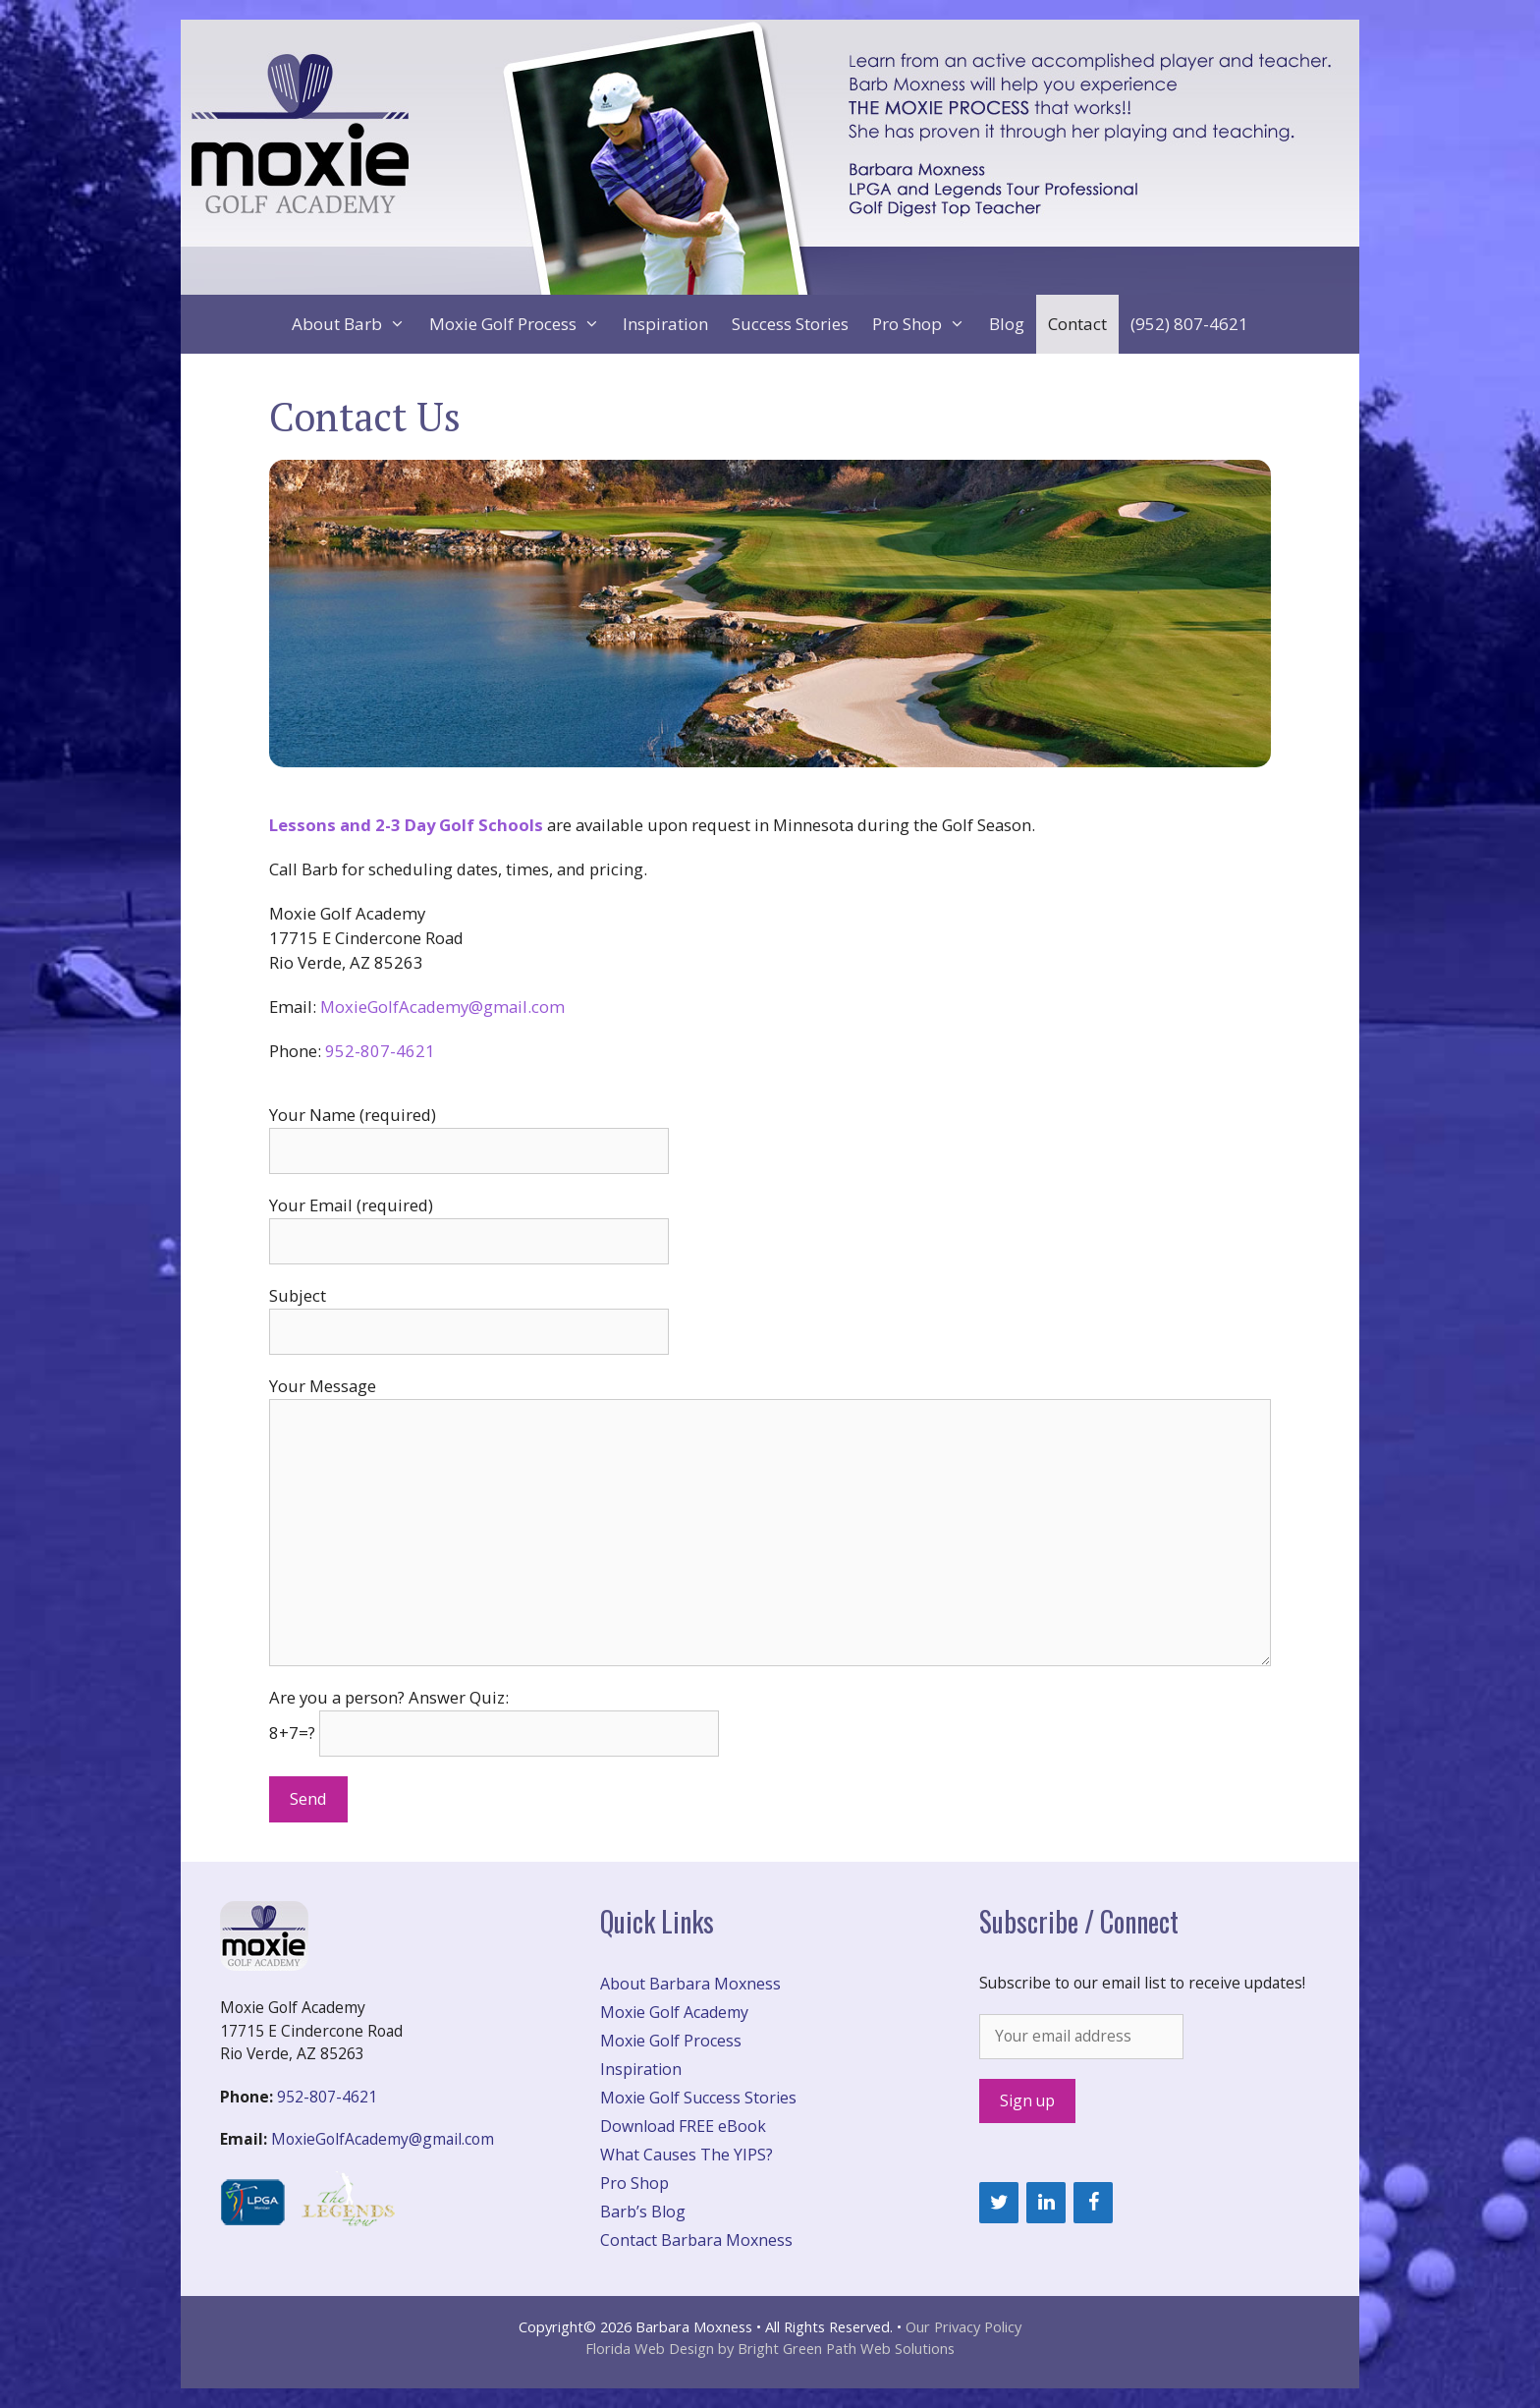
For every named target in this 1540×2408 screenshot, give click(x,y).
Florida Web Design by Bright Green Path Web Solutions (770, 2348)
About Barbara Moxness (690, 1983)
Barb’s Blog (643, 2211)
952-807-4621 (380, 1050)
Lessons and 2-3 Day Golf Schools (406, 824)
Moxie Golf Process (520, 324)
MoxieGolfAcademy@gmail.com (442, 1006)
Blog (1006, 323)
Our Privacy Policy (963, 2326)
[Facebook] (1093, 2202)
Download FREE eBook (683, 2126)
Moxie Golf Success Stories (698, 2097)
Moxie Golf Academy (674, 2012)
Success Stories (790, 323)
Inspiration (665, 323)
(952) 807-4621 (1189, 323)
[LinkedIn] (1046, 2202)
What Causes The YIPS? (686, 2154)
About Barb (354, 324)
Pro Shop (924, 324)
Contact (1077, 323)
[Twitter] (998, 2202)
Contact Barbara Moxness (696, 2240)
